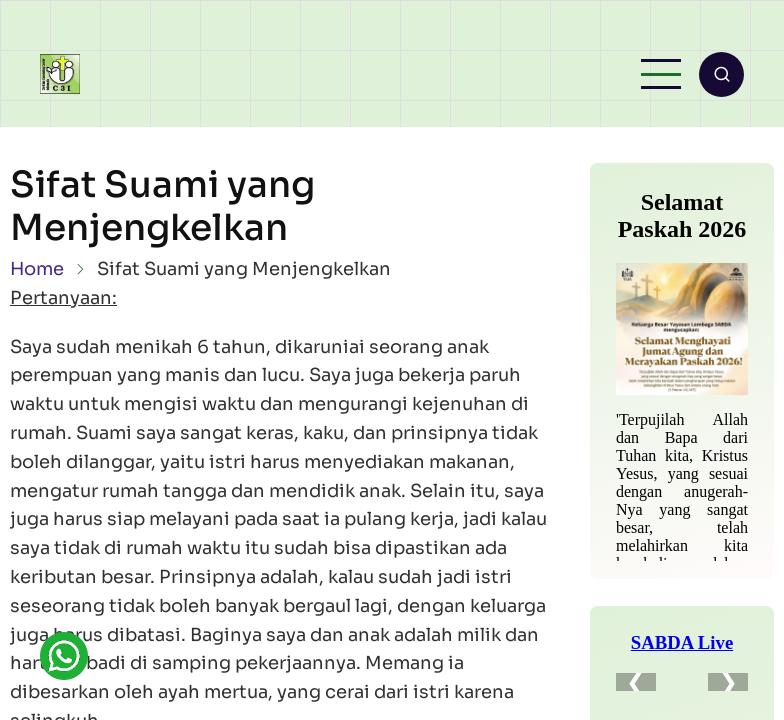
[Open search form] (721, 74)
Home (37, 269)
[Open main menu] (661, 74)
